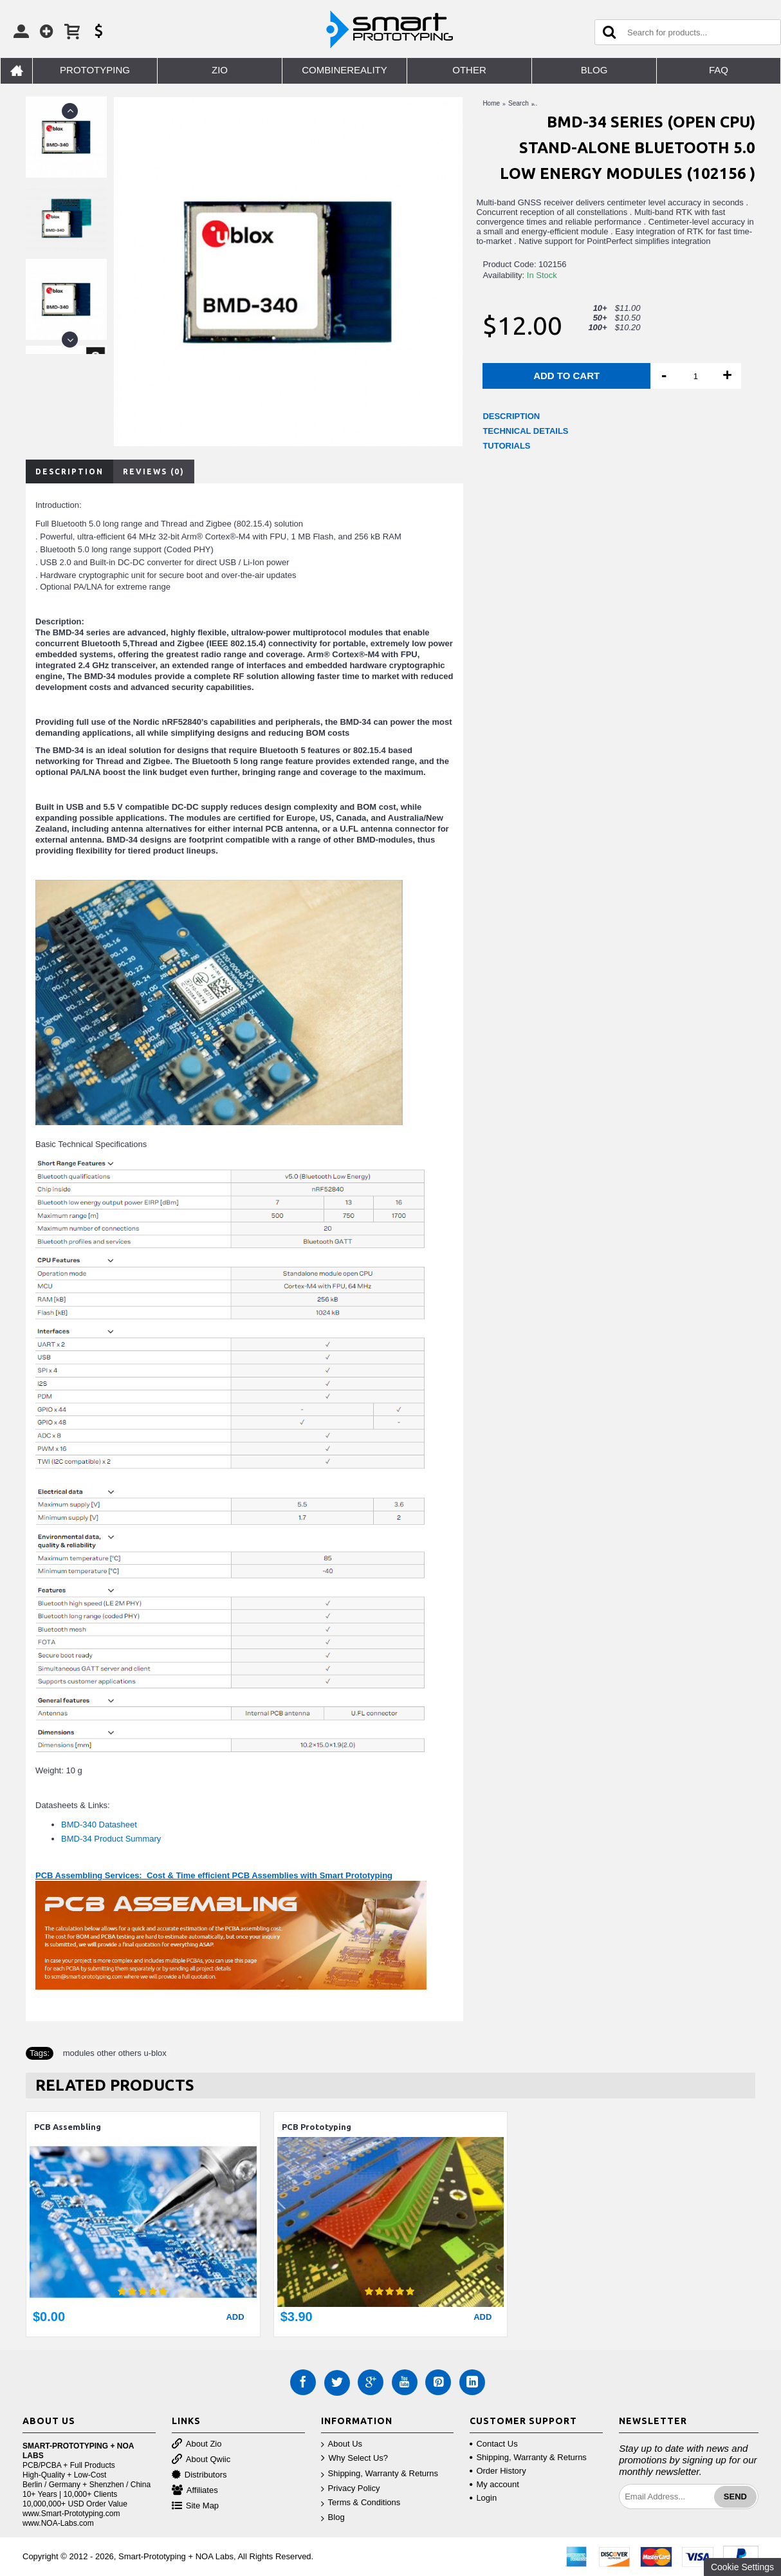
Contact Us (493, 2444)
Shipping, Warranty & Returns (379, 2474)
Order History (498, 2471)
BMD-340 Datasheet (99, 1824)
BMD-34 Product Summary (111, 1838)
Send (735, 2496)
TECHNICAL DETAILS (525, 431)
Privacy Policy (350, 2488)
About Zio (197, 2444)
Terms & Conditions (361, 2502)
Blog (333, 2517)
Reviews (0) (154, 471)
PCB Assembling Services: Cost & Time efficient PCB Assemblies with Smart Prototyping (213, 1875)
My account (494, 2484)
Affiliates (195, 2490)
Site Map (195, 2506)
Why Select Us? (354, 2458)
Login (483, 2498)
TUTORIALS (506, 446)
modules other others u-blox (115, 2053)
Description (69, 471)
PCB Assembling (67, 2126)
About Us (341, 2444)
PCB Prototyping (316, 2126)
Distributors (199, 2475)
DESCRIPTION (511, 416)
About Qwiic (201, 2459)
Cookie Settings (742, 2567)
